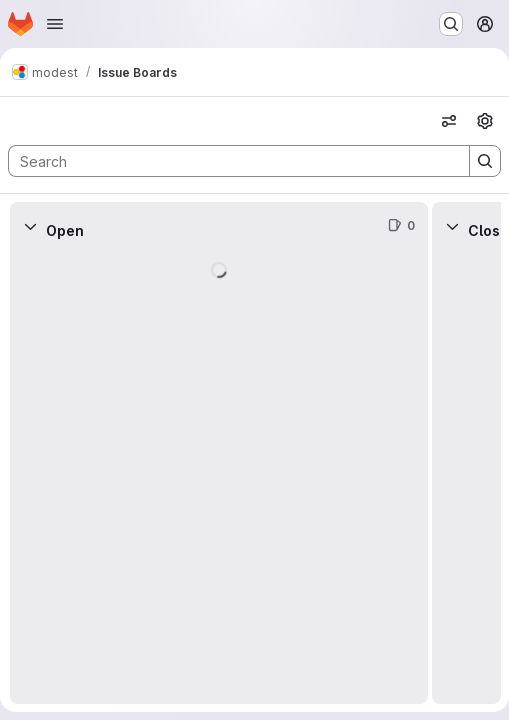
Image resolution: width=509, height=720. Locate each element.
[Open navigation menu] (55, 24)
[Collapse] (30, 226)
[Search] (229, 161)
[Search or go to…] (451, 24)
